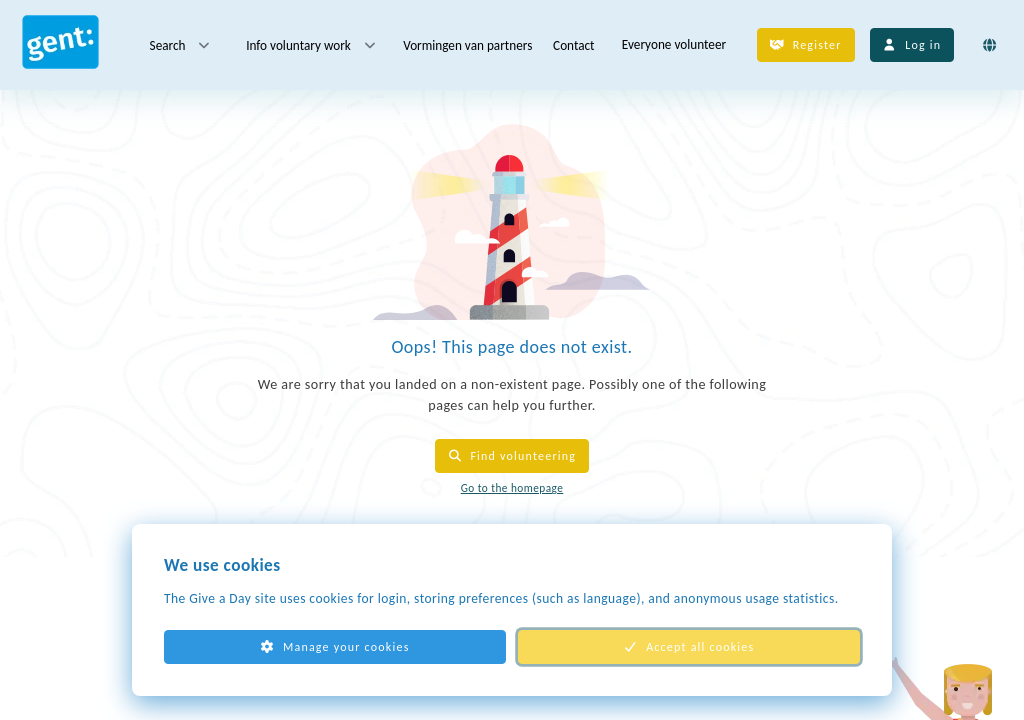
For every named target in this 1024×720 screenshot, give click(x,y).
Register (806, 45)
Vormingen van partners (467, 44)
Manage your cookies (334, 647)
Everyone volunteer (674, 44)
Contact (573, 44)
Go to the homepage (512, 488)
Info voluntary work (312, 45)
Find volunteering (512, 456)
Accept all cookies (689, 647)
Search (181, 45)
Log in (912, 45)
